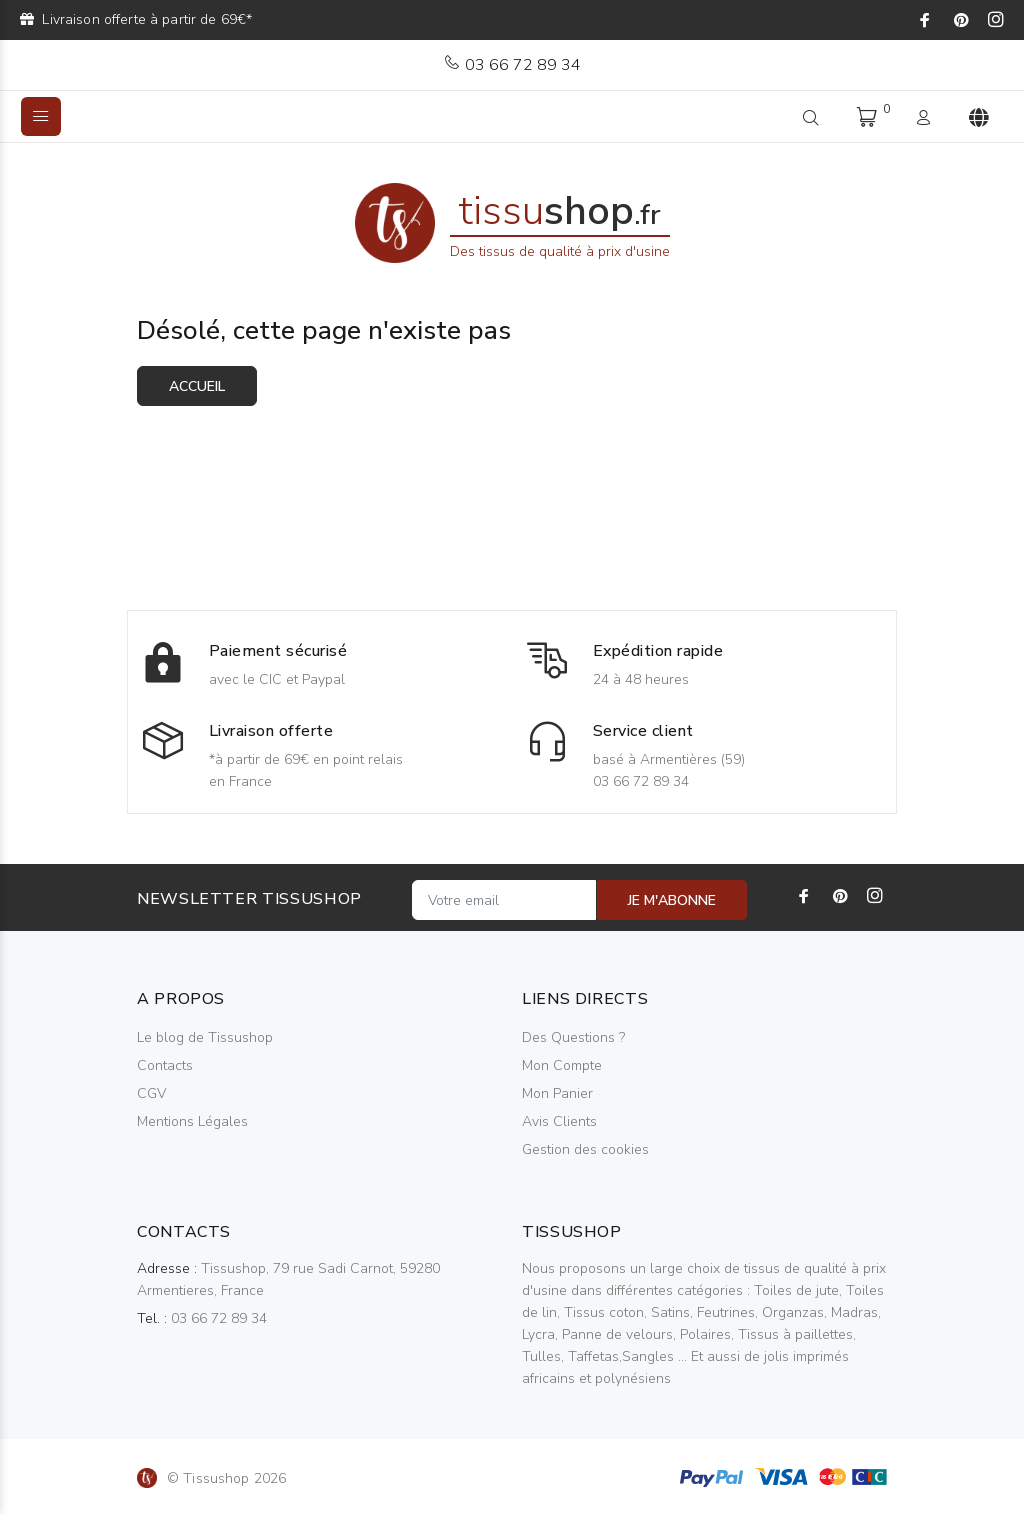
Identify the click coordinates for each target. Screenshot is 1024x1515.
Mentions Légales (192, 1121)
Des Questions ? (573, 1037)
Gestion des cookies (585, 1149)
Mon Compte (562, 1065)
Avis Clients (559, 1121)
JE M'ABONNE (672, 900)
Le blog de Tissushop (205, 1037)
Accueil (197, 386)
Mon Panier (557, 1093)
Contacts (165, 1065)
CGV (151, 1093)
